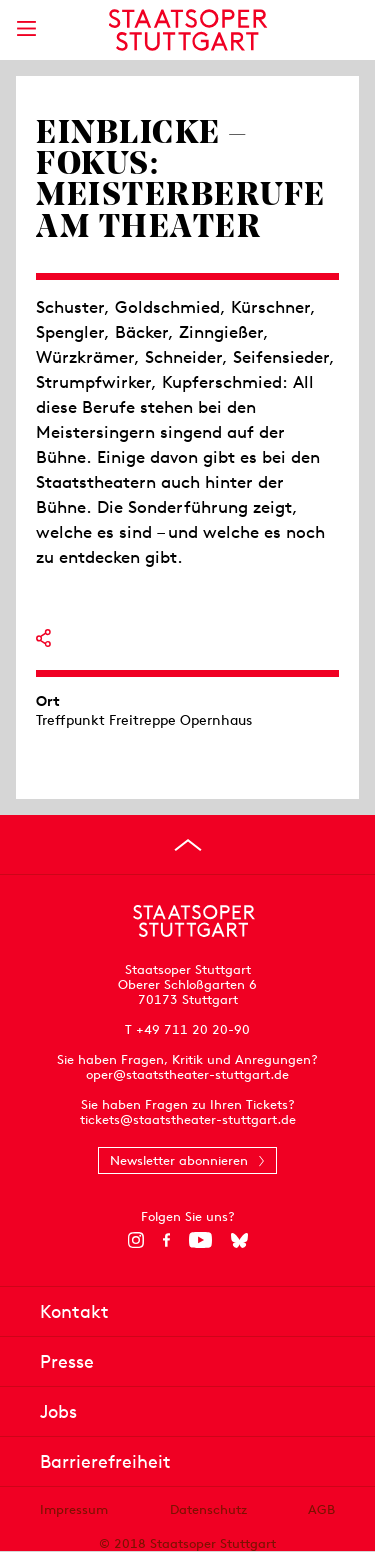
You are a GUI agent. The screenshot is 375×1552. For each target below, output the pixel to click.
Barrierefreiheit (105, 1461)
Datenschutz (208, 1509)
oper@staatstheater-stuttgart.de (187, 1074)
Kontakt (74, 1311)
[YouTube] (200, 1240)
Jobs (58, 1411)
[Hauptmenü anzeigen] (26, 28)
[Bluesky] (239, 1240)
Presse (67, 1361)
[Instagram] (135, 1240)
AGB (321, 1509)
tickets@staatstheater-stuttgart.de (188, 1119)
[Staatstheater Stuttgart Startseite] (187, 30)
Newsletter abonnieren (179, 1160)
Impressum (74, 1509)
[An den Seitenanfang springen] (188, 845)
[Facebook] (166, 1240)
